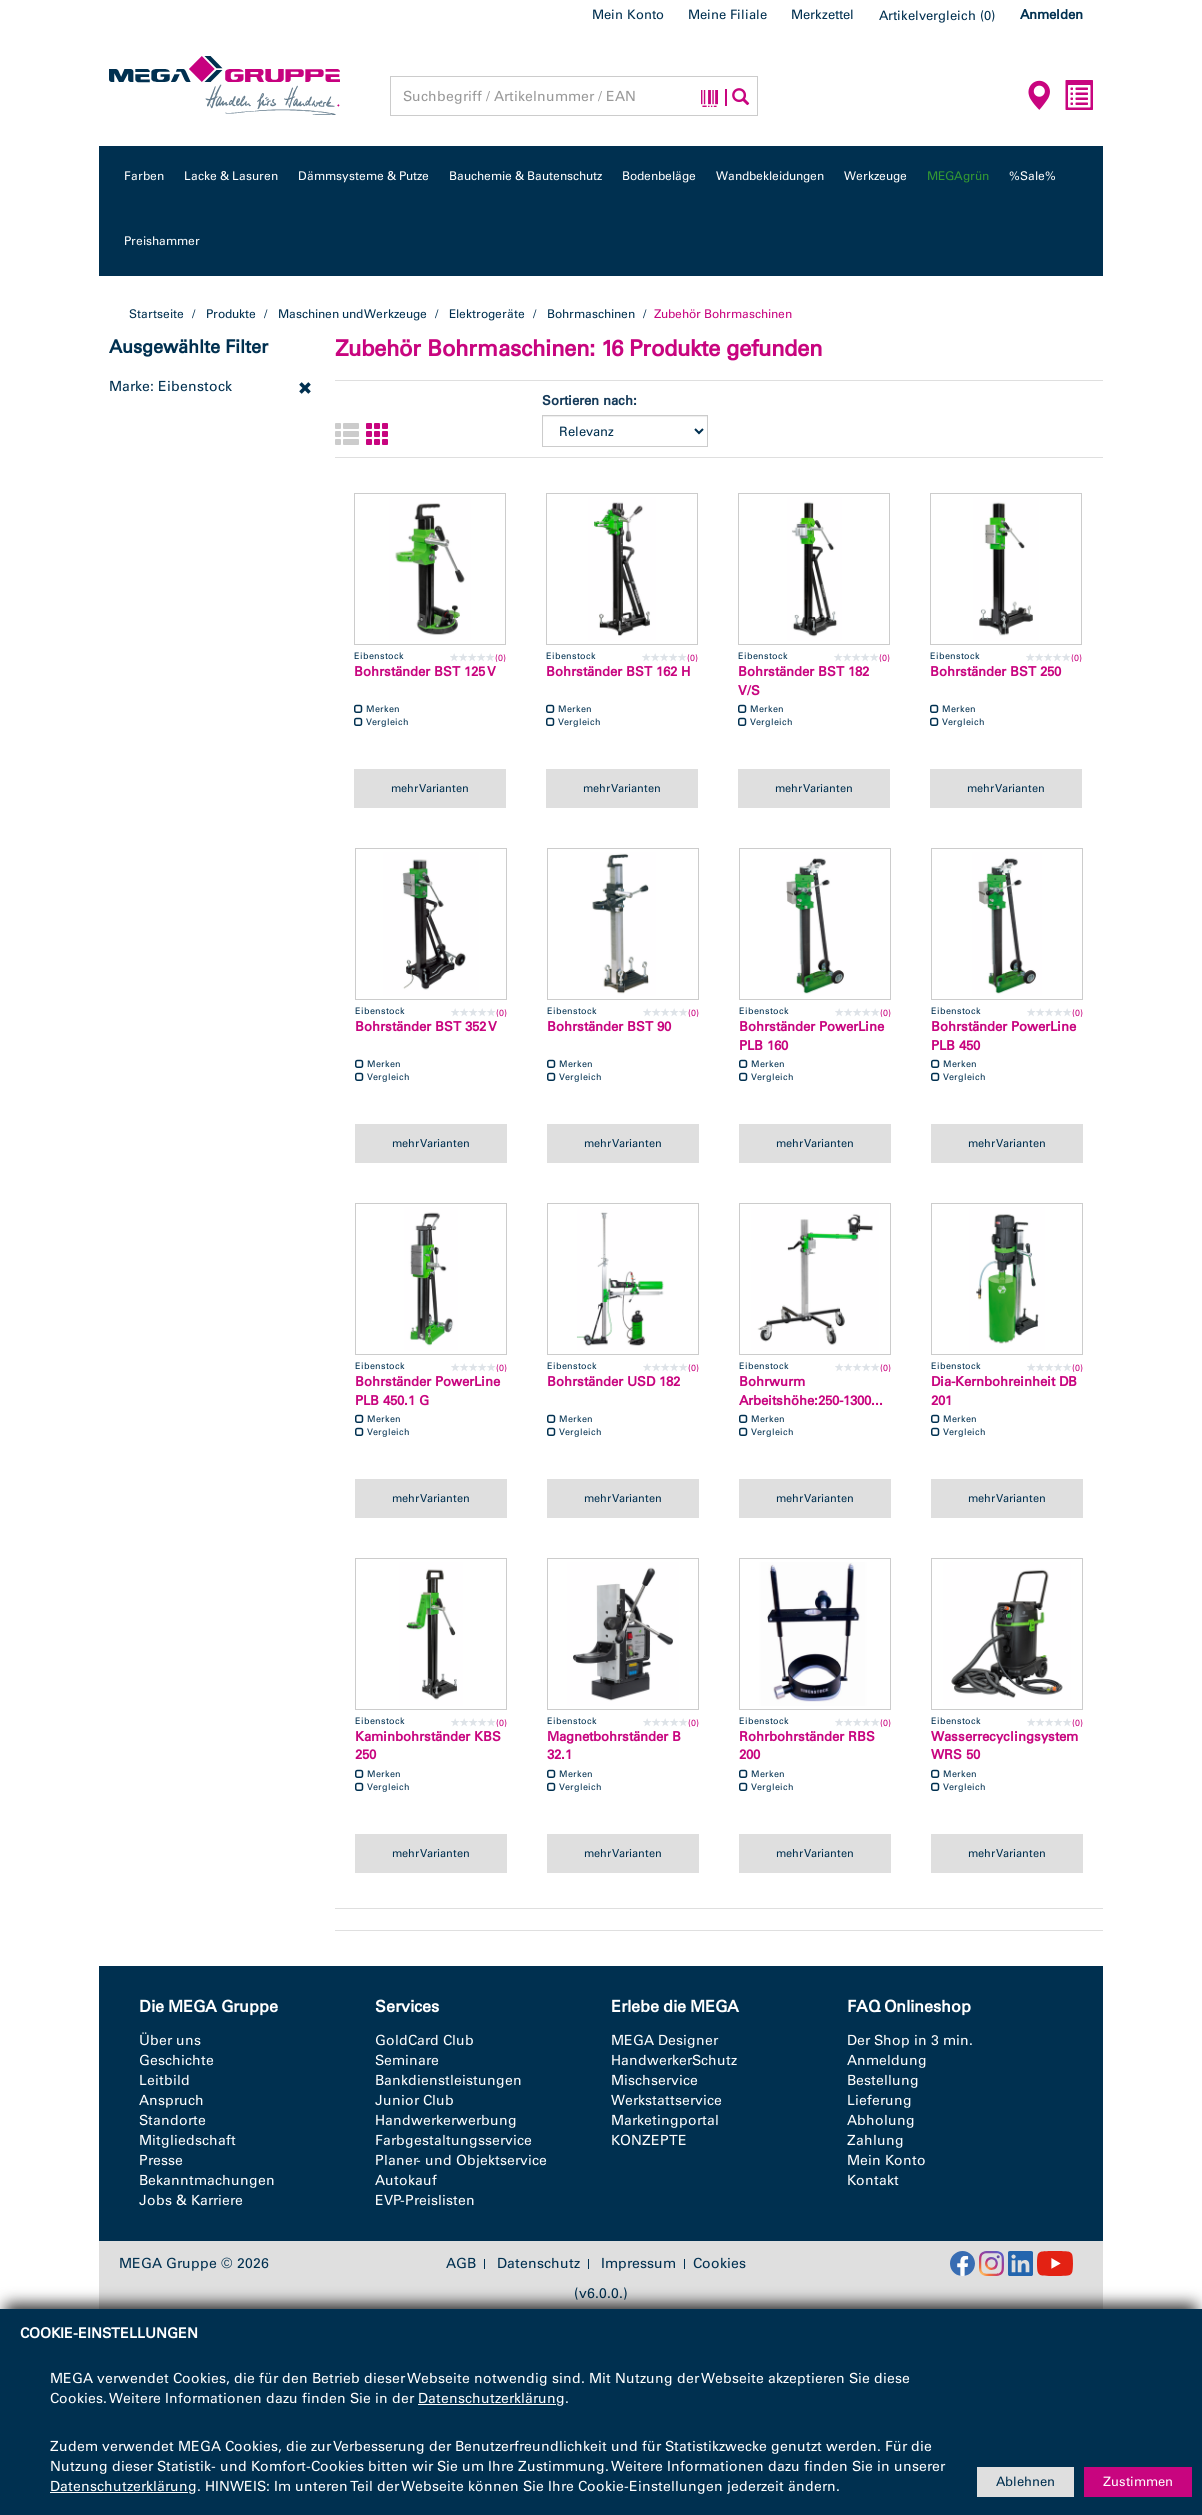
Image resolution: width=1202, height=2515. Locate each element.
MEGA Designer (664, 2040)
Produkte (231, 314)
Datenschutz (538, 2264)
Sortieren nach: (589, 400)
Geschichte (176, 2060)
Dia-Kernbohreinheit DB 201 (1004, 1391)
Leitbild (164, 2080)
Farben (144, 176)
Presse (161, 2160)
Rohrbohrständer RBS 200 (807, 1746)
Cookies (719, 2263)
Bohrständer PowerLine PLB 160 (811, 1036)
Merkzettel (822, 14)
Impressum (638, 2264)
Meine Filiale (727, 14)
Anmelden (1051, 14)
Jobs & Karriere (191, 2200)
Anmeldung (887, 2060)
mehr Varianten (430, 788)
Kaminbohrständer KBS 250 (428, 1746)
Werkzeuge (875, 176)
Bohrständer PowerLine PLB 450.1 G (427, 1391)
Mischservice (654, 2080)
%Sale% (1032, 176)
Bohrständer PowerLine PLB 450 (1003, 1036)
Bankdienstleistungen (448, 2080)
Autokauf (406, 2180)
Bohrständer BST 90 (609, 1026)
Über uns (170, 2040)
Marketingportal (665, 2120)
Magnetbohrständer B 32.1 (614, 1746)
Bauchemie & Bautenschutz (525, 176)
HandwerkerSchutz (674, 2060)
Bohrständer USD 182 (613, 1381)
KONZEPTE (649, 2140)
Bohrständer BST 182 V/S (803, 681)
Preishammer (162, 241)
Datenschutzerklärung (491, 2398)
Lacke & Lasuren (231, 176)
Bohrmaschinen (591, 314)
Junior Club (414, 2100)
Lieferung (879, 2100)
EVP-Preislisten (425, 2200)
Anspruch (171, 2100)
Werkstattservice (666, 2100)
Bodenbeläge (659, 176)
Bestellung (883, 2080)
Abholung (881, 2120)
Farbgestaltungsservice (453, 2140)
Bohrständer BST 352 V (426, 1026)
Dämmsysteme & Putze (363, 176)
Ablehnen (1025, 2481)
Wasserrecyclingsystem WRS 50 (1004, 1746)
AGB (461, 2264)
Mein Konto (628, 14)
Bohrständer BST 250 (995, 671)
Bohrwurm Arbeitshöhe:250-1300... (811, 1391)
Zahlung (875, 2140)
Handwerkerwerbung (446, 2120)
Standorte (172, 2120)
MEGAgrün (958, 176)
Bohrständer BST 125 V (425, 671)
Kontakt (873, 2180)
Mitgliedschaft (187, 2140)
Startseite (156, 314)
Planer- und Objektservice (461, 2160)
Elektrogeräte (487, 314)
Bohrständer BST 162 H (618, 671)
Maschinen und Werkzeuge (352, 314)
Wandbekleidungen (770, 176)
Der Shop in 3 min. (910, 2040)
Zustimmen (1138, 2481)
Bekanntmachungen (207, 2180)
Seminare (407, 2060)
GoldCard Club (424, 2040)
